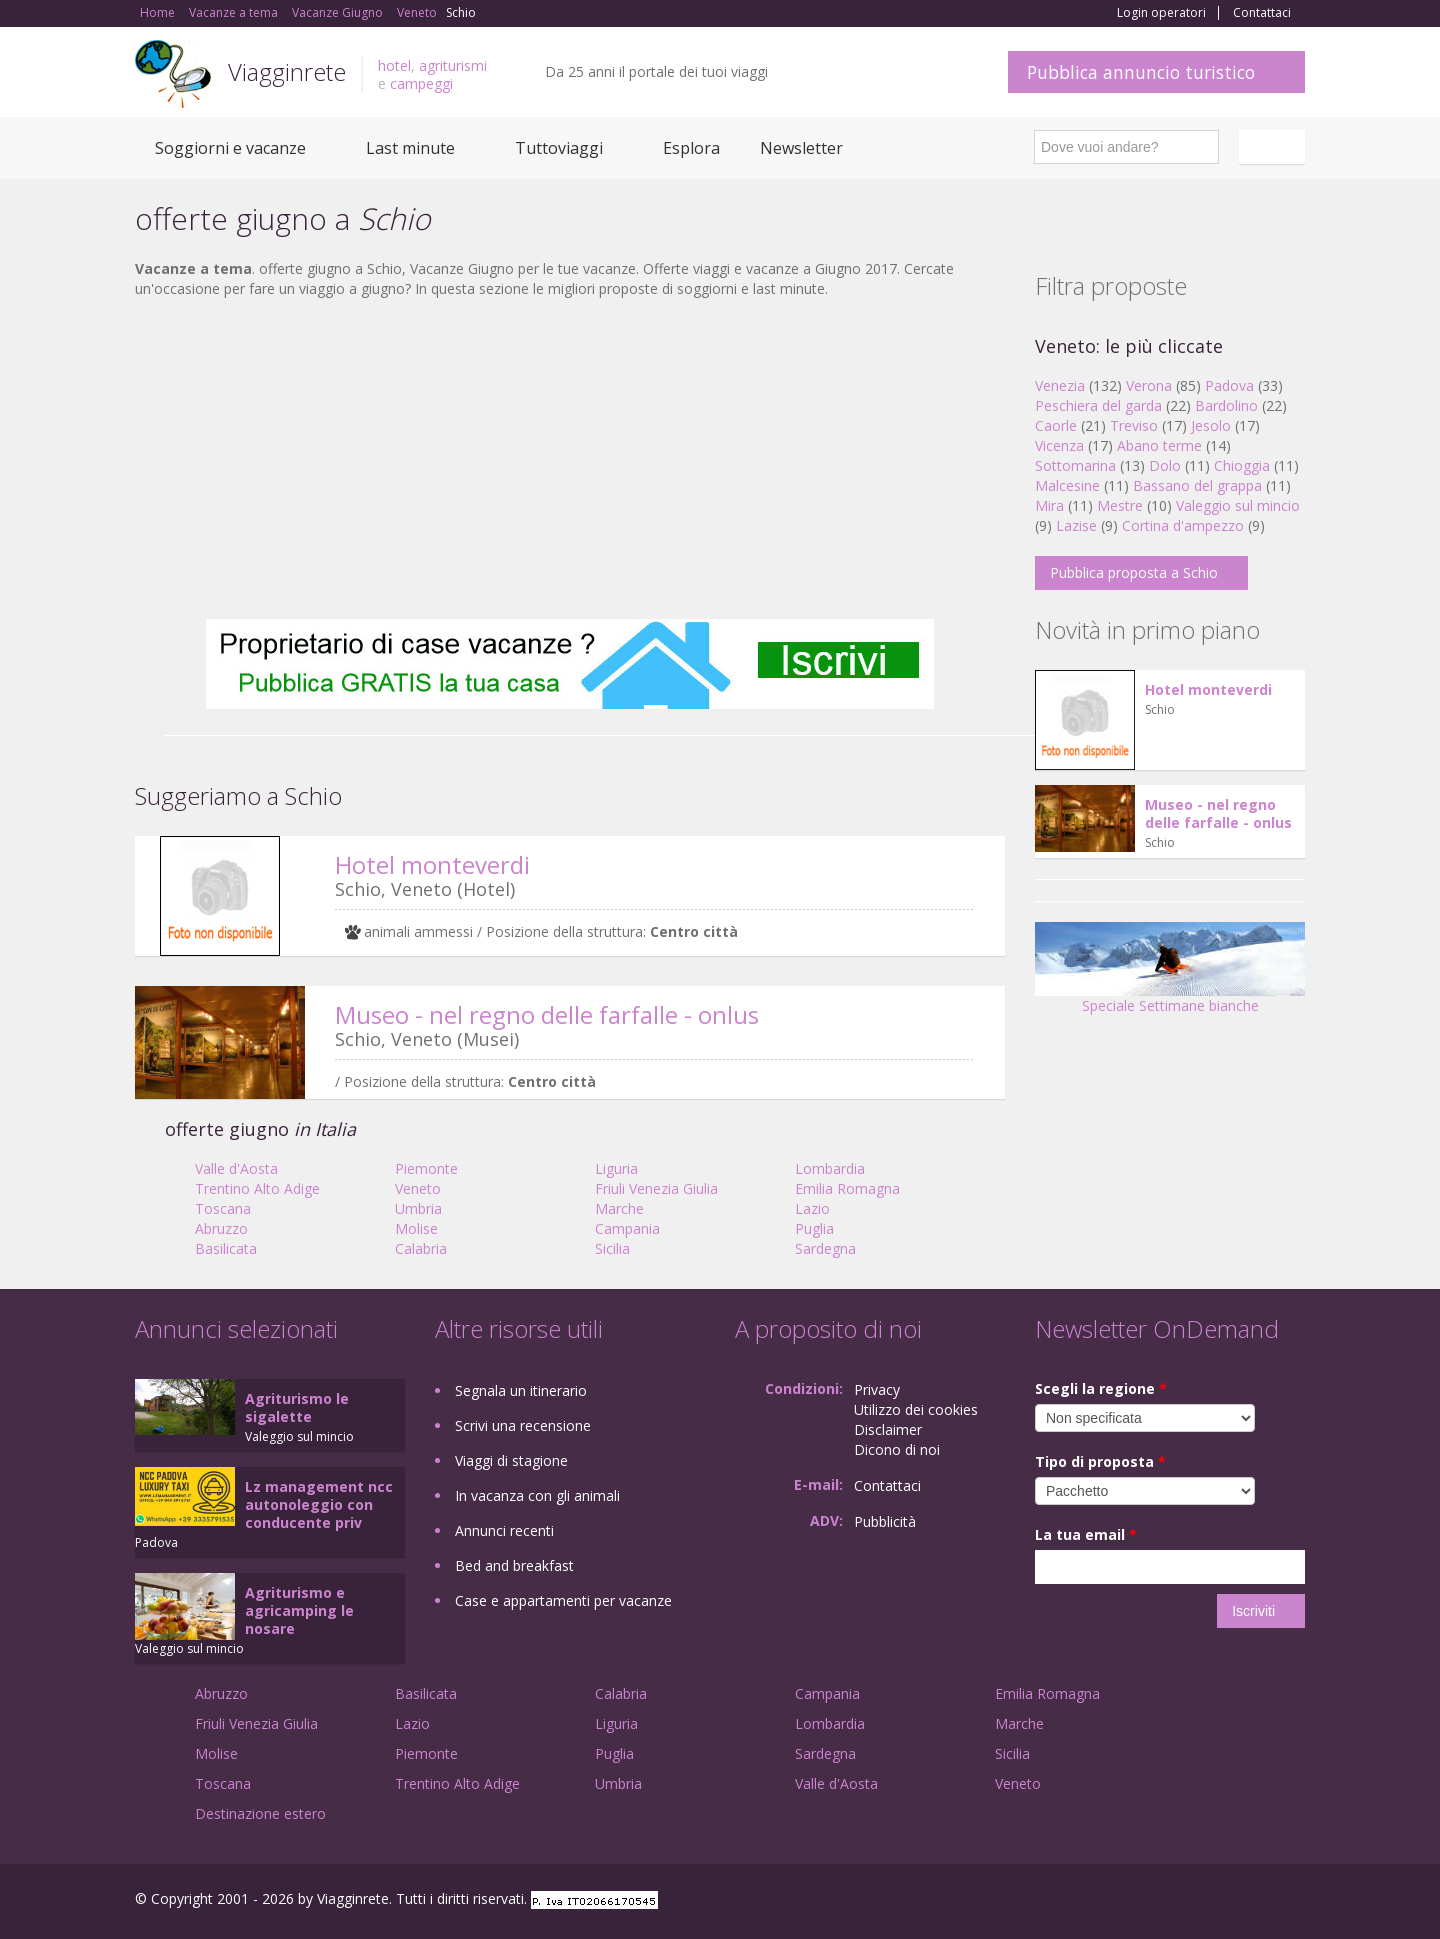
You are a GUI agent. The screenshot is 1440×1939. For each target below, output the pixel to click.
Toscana (223, 1208)
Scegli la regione (1101, 1388)
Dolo (1165, 465)
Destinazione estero (260, 1813)
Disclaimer (888, 1429)
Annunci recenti (504, 1530)
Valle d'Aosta (236, 1168)
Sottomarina (1075, 465)
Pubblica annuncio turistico (1141, 72)
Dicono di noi (897, 1449)
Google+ (1197, 1901)
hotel (394, 65)
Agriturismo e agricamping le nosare (299, 1610)
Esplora (691, 148)
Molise (416, 1228)
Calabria (421, 1248)
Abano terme (1159, 445)
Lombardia (830, 1168)
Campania (627, 1228)
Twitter (1247, 1901)
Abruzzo (221, 1228)
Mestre (1120, 505)
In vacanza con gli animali (537, 1495)
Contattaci (1262, 13)
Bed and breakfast (514, 1565)
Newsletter (801, 148)
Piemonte (426, 1168)
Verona (1149, 385)
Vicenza (1059, 445)
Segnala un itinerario (521, 1390)
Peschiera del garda (1098, 405)
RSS (1294, 1901)
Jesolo (1211, 425)
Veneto (418, 1188)
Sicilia (612, 1248)
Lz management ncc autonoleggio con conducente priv (319, 1504)
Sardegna (825, 1248)
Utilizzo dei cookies (916, 1409)
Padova (1229, 385)
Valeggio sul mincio (1238, 505)
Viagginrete (287, 71)
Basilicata (226, 1248)
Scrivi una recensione (523, 1425)
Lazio (812, 1208)
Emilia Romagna (847, 1188)
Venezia (1060, 385)
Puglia (814, 1228)
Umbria (418, 1208)
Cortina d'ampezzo (1183, 525)
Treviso (1134, 425)
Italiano (1275, 147)
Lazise (1076, 525)
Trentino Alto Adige (257, 1188)
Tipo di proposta (1100, 1461)
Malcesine (1067, 485)
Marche (619, 1208)
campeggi (421, 83)
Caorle (1056, 425)
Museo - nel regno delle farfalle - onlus (547, 1014)
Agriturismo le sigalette (297, 1407)
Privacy (877, 1389)
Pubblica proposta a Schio (1134, 572)
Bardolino (1226, 405)
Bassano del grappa (1197, 485)
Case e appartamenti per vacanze (563, 1600)
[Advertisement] (570, 459)
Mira (1049, 505)
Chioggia (1242, 465)
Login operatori (1161, 13)
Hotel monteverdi (432, 864)
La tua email (1086, 1534)
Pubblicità (885, 1521)
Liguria (616, 1168)
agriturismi (453, 65)
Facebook (1154, 1901)
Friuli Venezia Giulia (656, 1188)
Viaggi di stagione (511, 1460)
